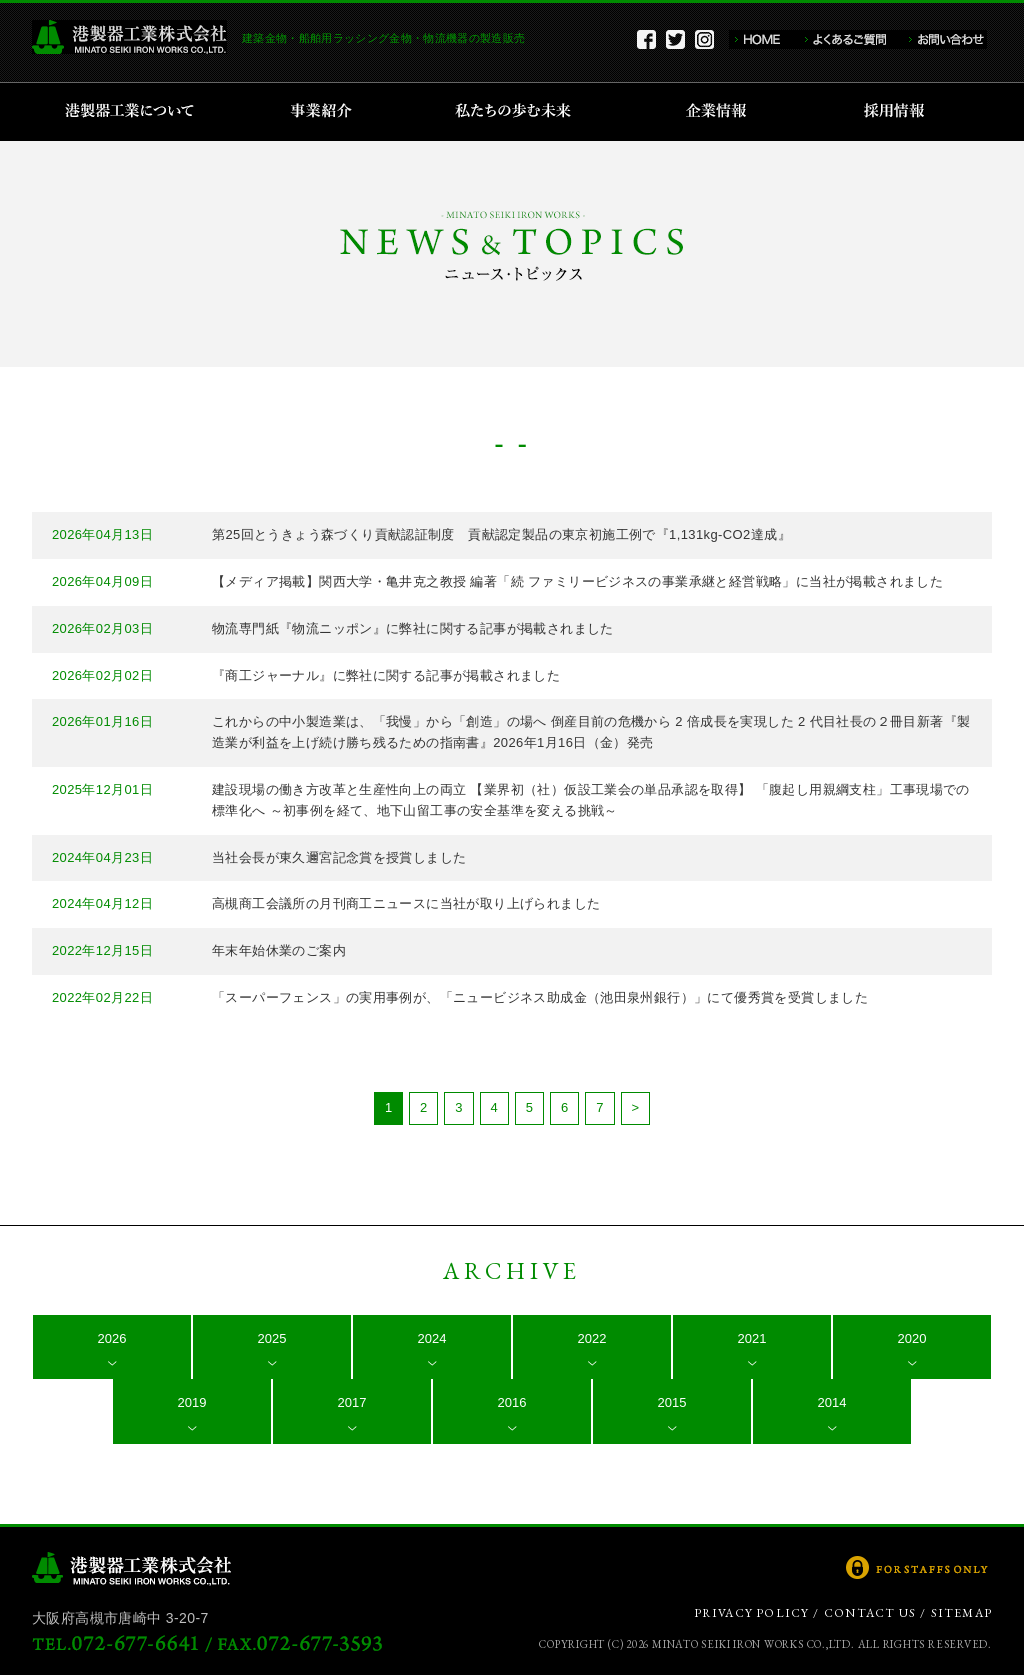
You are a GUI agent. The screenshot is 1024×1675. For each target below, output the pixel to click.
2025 (272, 1338)
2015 (672, 1402)
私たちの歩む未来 (519, 112)
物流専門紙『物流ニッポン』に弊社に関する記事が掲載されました (413, 628)
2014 (832, 1402)
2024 (432, 1338)
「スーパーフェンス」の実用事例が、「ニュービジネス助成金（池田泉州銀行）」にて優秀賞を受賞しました (540, 997)
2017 (352, 1402)
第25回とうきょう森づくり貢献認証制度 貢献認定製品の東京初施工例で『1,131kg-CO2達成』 (501, 534)
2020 (912, 1338)
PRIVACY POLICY (752, 1613)
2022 (592, 1338)
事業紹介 (324, 112)
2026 (112, 1338)
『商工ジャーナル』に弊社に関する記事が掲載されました (386, 675)
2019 (192, 1402)
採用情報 (900, 112)
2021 (752, 1338)
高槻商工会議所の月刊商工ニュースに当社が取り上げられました (406, 903)
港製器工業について (136, 112)
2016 (512, 1402)
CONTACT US (870, 1613)
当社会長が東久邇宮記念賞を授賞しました (339, 857)
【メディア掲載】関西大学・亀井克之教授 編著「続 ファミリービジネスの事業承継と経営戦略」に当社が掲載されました (577, 581)
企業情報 (720, 112)
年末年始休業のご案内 (279, 950)
